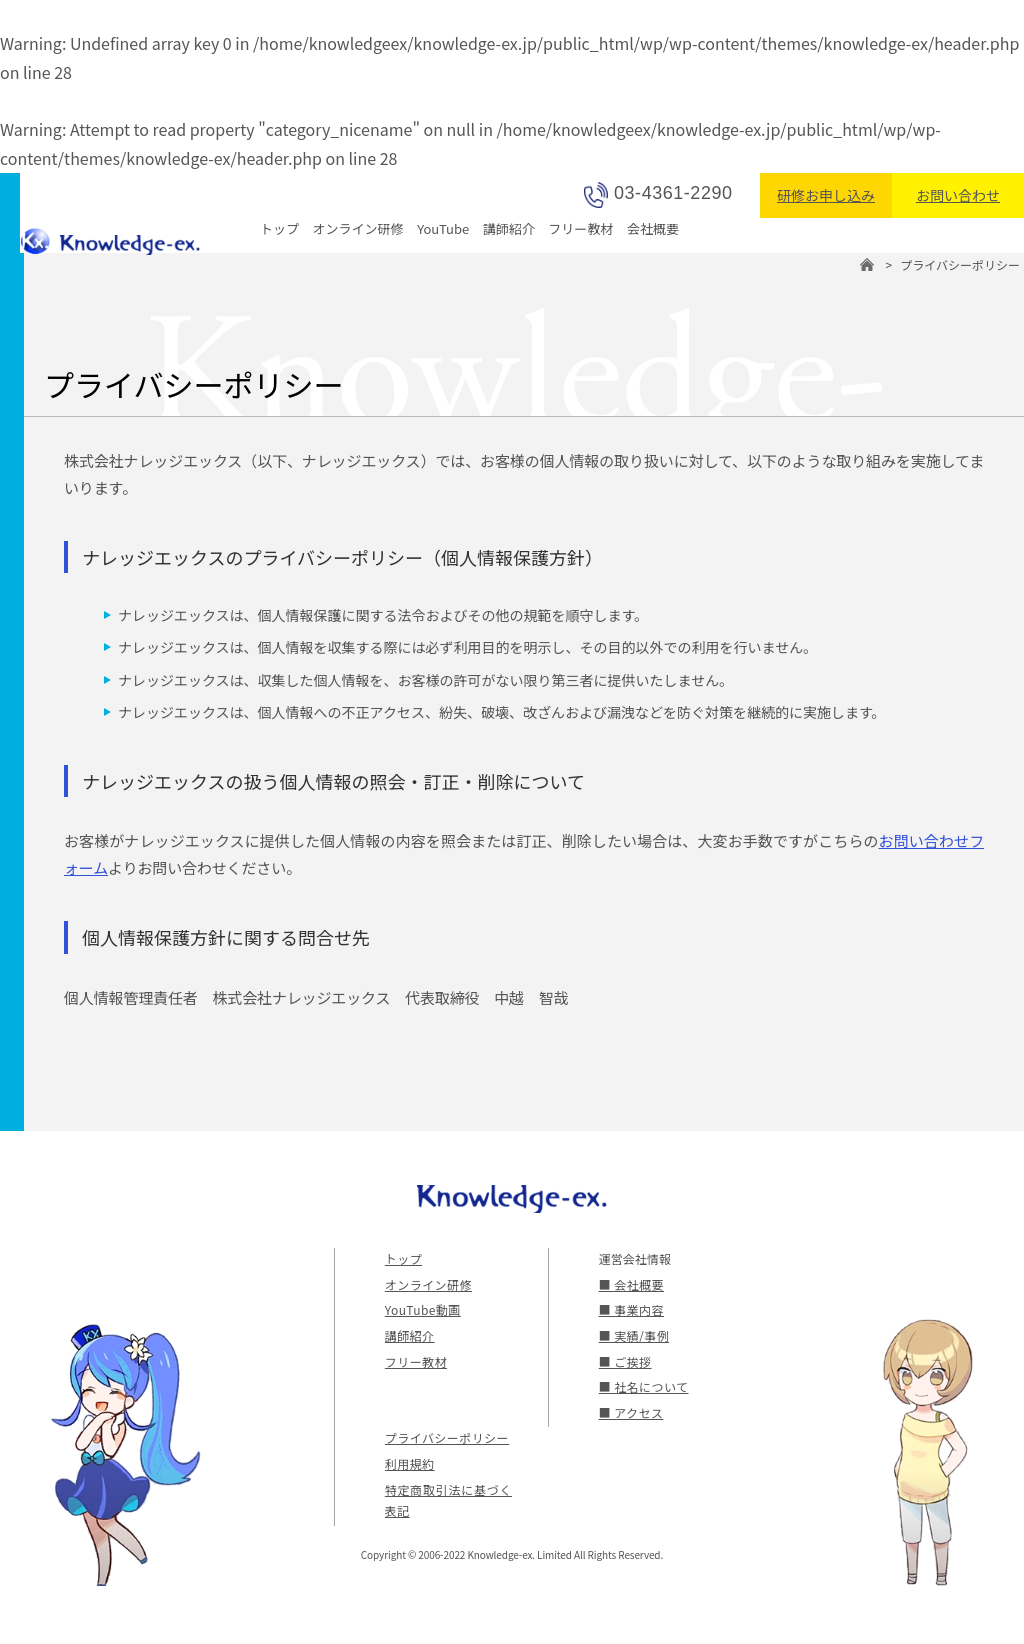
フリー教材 (580, 228)
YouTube (443, 228)
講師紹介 (509, 228)
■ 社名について (642, 1386)
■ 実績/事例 (632, 1335)
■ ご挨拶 (624, 1361)
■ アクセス (630, 1412)
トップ (279, 228)
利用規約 (409, 1463)
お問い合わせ (958, 195)
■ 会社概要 (630, 1284)
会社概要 (653, 228)
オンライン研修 (358, 228)
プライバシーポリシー (445, 1437)
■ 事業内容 (630, 1309)
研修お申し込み (826, 195)
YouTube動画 (421, 1309)
